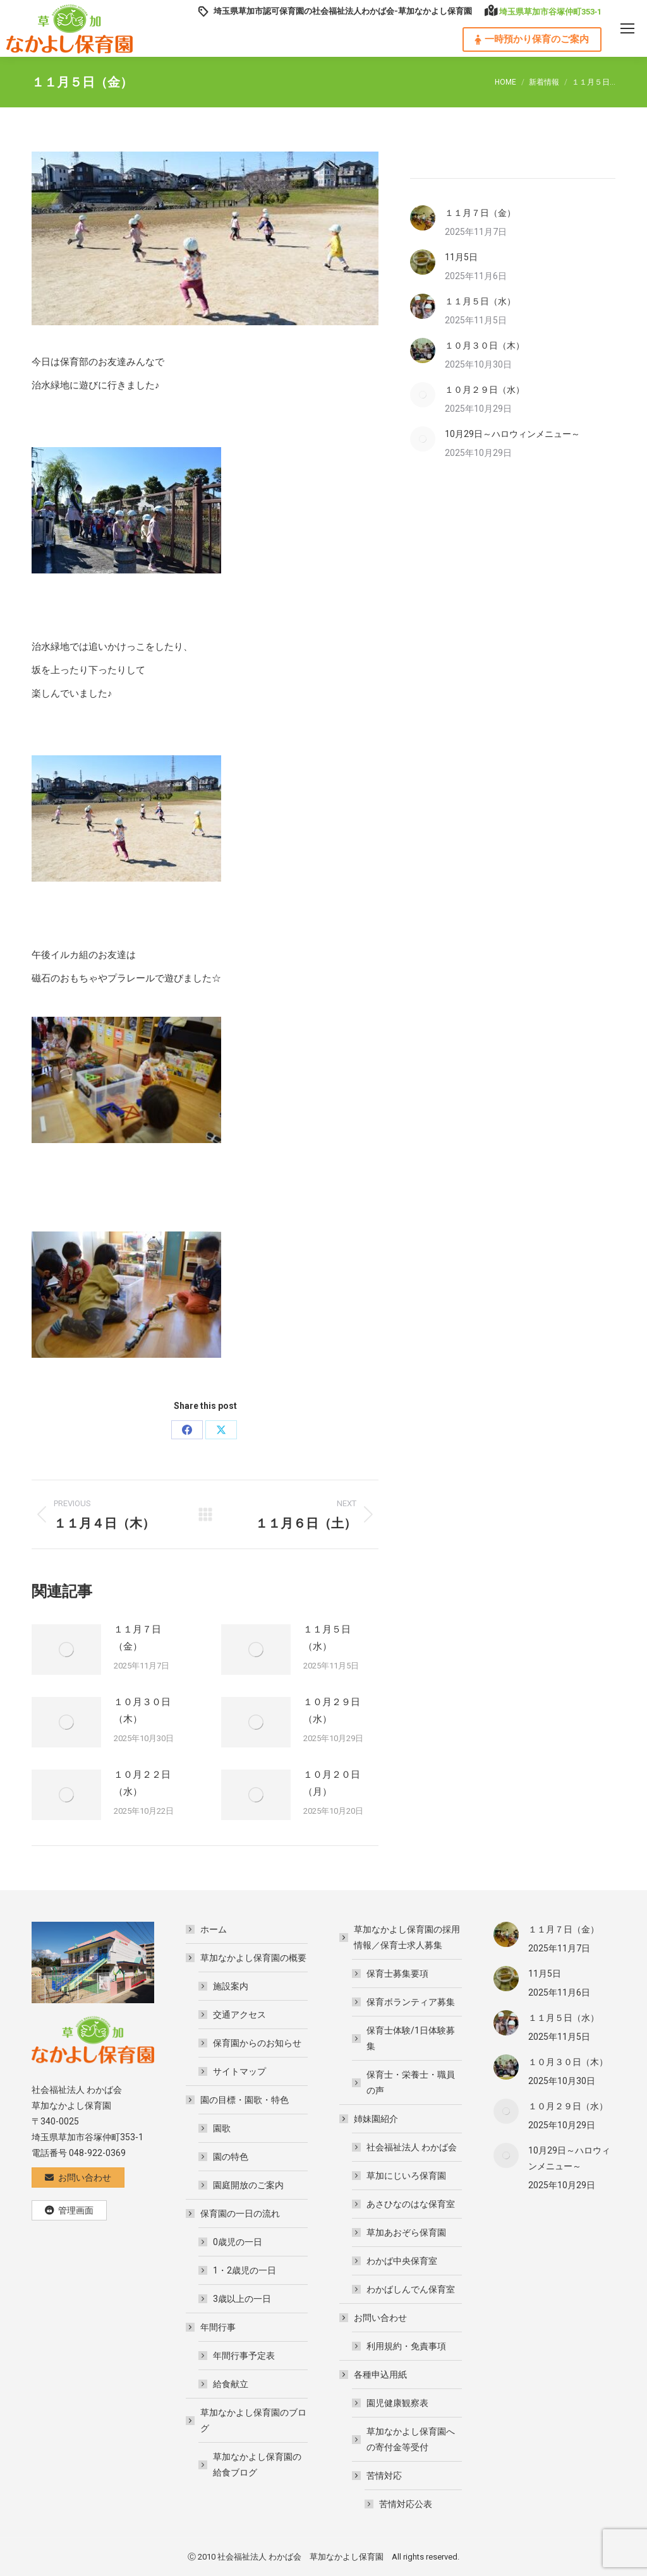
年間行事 (212, 2327)
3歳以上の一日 (242, 2299)
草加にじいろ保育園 (406, 2176)
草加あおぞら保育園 (406, 2232)
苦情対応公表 (405, 2504)
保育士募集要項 (397, 1973)
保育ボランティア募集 (410, 2002)
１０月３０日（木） (142, 1710)
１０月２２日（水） (142, 1783)
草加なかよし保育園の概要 (247, 1958)
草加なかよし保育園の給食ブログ (257, 2464)
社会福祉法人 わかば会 (411, 2147)
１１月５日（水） (327, 1638)
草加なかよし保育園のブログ (247, 2420)
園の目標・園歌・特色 (238, 2100)
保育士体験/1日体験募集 (410, 2038)
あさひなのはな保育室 (410, 2204)
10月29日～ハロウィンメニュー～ (512, 434)
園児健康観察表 (397, 2403)
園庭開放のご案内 (248, 2185)
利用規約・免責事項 (406, 2346)
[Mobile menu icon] (627, 28)
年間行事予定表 (244, 2356)
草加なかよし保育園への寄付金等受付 (410, 2439)
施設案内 (230, 1986)
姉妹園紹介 (369, 2119)
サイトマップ (239, 2071)
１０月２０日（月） (331, 1783)
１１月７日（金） (137, 1638)
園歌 (222, 2128)
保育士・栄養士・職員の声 (410, 2082)
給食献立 (230, 2384)
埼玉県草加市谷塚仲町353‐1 (550, 11)
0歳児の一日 (237, 2242)
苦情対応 (378, 2476)
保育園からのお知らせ (257, 2043)
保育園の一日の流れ (234, 2213)
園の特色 (230, 2157)
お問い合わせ (374, 2318)
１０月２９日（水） (331, 1710)
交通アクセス (239, 2015)
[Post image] (66, 1649)
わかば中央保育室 (401, 2261)
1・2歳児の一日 (244, 2270)
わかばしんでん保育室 (410, 2289)
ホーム (213, 1929)
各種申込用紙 (374, 2374)
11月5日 (461, 257)
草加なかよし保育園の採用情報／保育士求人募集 (400, 1937)
